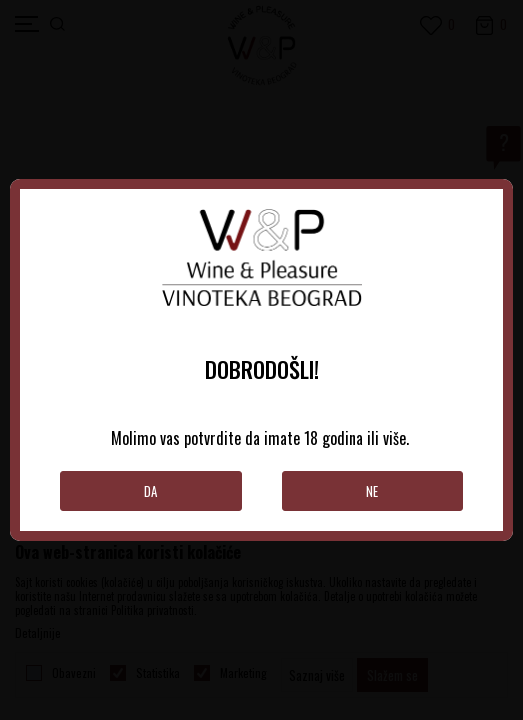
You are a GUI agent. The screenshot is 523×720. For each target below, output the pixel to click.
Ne (372, 491)
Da (150, 491)
